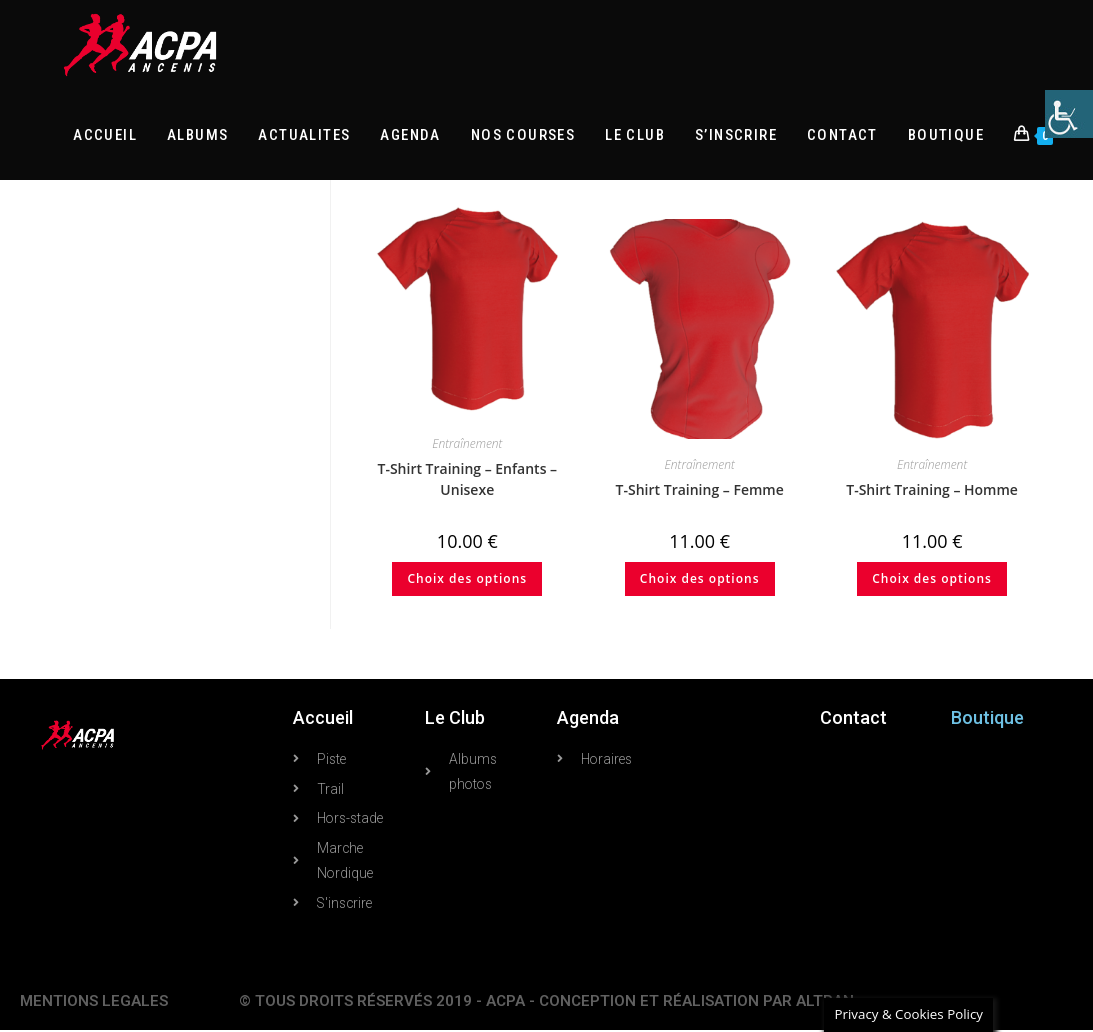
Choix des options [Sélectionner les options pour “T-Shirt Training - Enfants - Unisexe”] (467, 578)
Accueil (323, 717)
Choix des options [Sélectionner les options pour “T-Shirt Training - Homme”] (932, 578)
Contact (853, 717)
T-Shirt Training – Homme (932, 489)
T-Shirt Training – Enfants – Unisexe (467, 479)
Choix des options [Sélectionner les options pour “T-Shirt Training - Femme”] (700, 578)
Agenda (588, 717)
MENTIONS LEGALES (94, 1003)
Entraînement (467, 443)
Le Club (455, 717)
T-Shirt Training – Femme (700, 489)
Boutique (987, 717)
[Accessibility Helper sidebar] (1069, 114)
